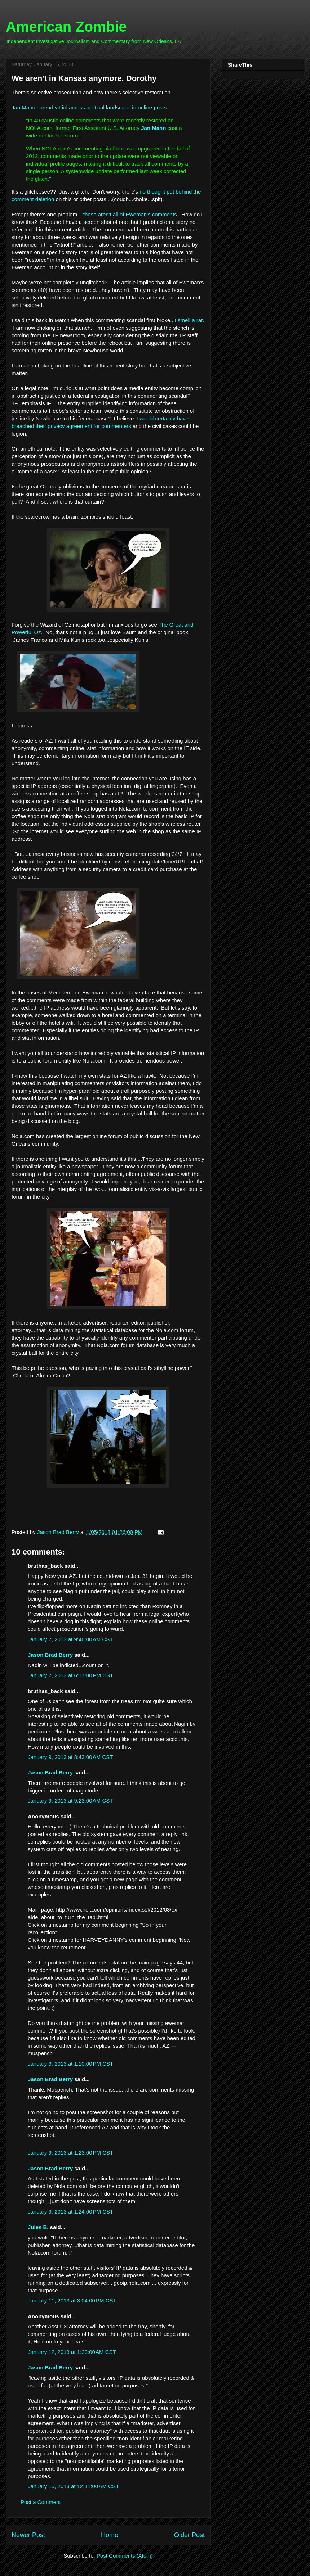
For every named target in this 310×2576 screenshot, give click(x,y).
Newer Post (28, 2535)
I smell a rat (189, 320)
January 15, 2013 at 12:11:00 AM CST (73, 2486)
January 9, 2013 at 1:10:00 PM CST (70, 2064)
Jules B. (38, 2227)
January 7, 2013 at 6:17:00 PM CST (70, 1675)
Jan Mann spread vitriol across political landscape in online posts (89, 107)
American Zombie (66, 27)
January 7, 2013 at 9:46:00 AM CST (70, 1639)
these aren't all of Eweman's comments (130, 214)
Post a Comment (41, 2502)
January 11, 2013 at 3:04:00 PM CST (72, 2300)
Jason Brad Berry (50, 1655)
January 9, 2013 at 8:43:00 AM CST (70, 1757)
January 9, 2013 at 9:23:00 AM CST (70, 1800)
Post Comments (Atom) (125, 2556)
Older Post (189, 2535)
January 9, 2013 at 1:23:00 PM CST (70, 2152)
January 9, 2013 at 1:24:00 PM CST (70, 2212)
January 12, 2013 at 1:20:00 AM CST (72, 2352)
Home (109, 2535)
